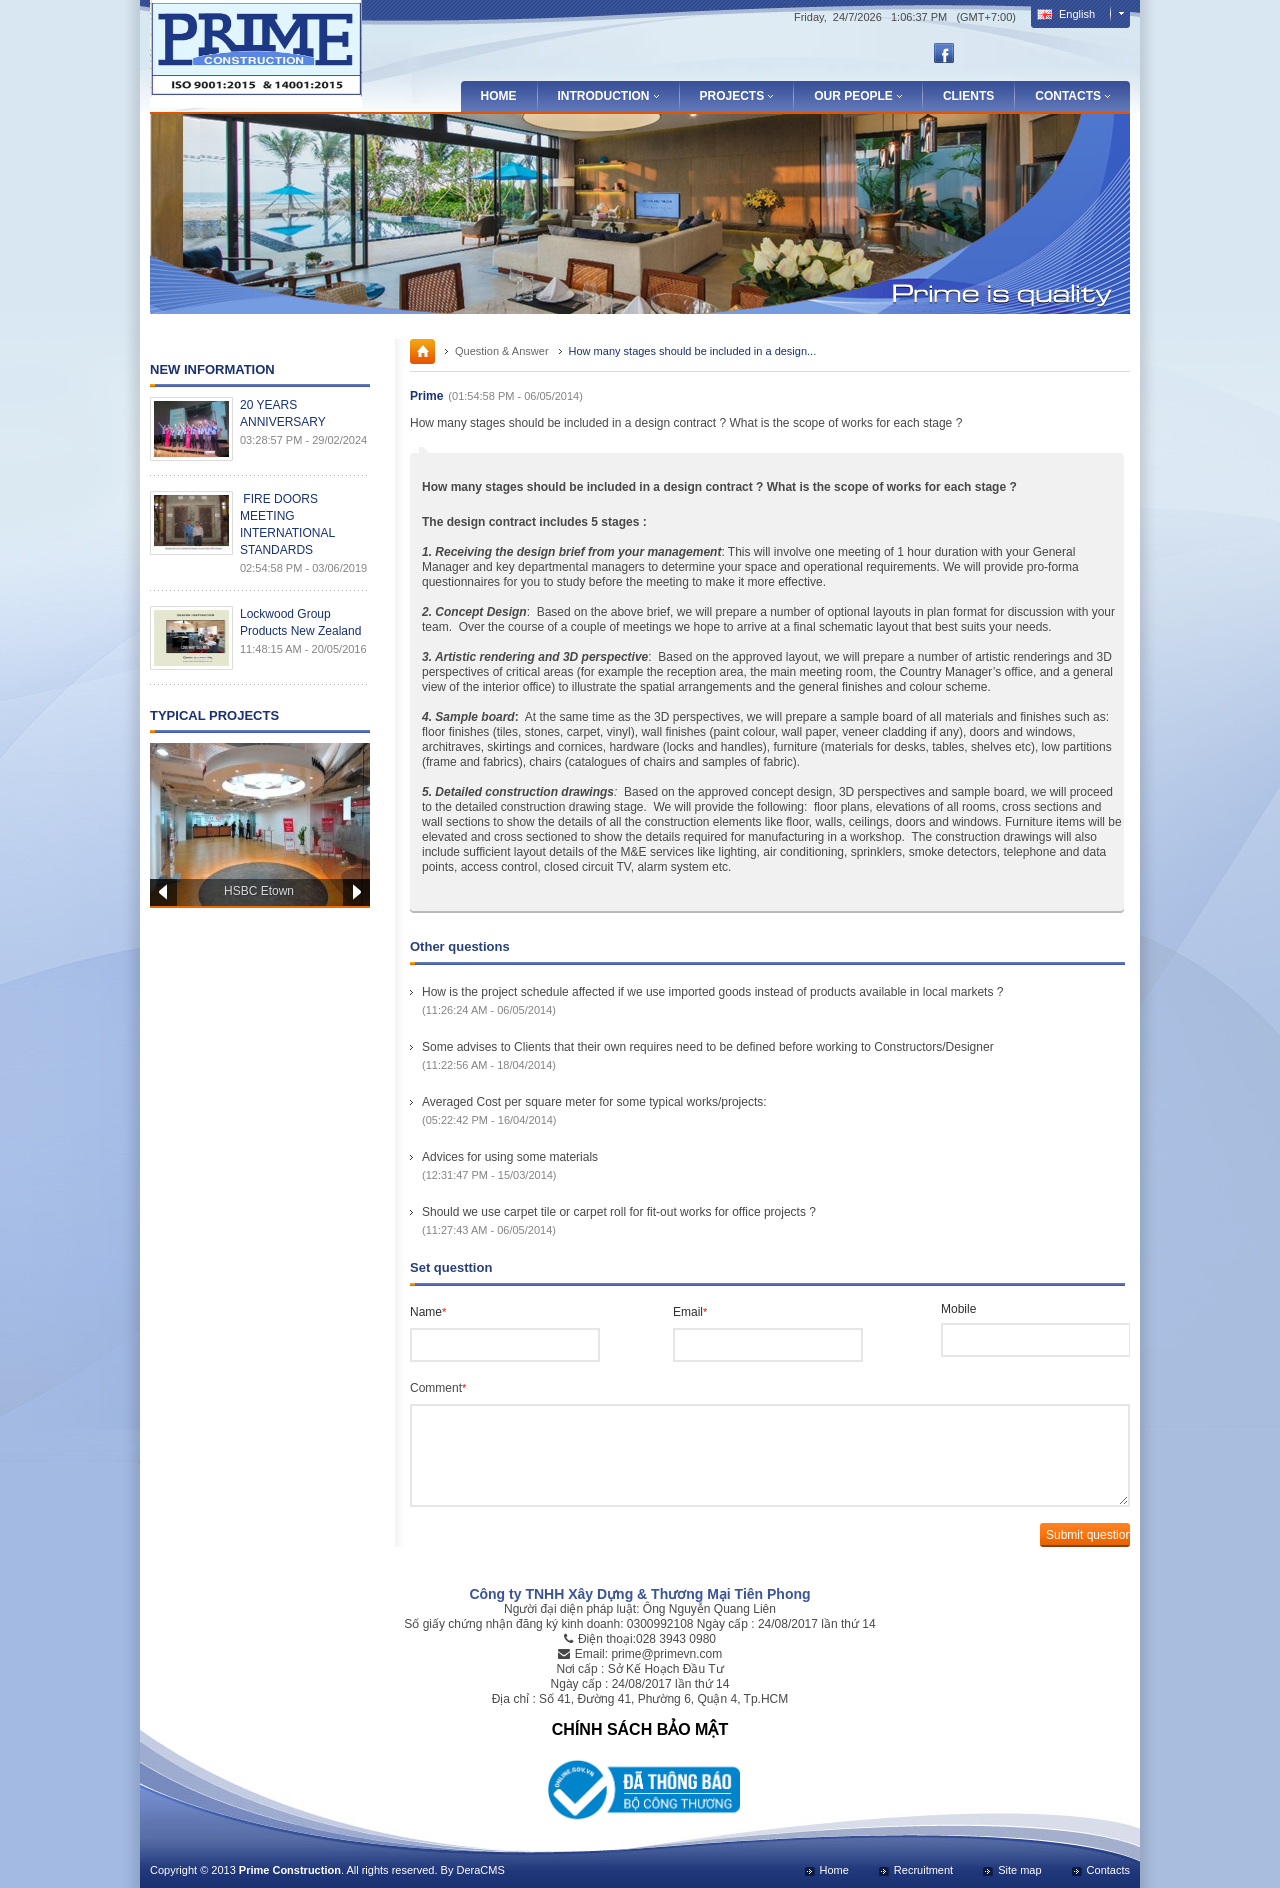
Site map (1019, 1870)
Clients (968, 96)
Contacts (1108, 1870)
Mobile (958, 1309)
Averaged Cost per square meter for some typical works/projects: (594, 1102)
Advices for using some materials (510, 1157)
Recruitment (923, 1870)
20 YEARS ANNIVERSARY (283, 413)
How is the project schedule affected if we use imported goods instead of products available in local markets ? (712, 992)
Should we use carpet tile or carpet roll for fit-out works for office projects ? (619, 1212)
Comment (438, 1388)
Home (499, 96)
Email (690, 1312)
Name (428, 1312)
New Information (212, 369)
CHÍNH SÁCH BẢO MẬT (640, 1729)
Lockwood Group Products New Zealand (300, 622)
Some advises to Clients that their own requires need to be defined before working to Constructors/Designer (708, 1047)
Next (356, 892)
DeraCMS (480, 1870)
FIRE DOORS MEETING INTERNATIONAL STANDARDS (287, 524)
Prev (163, 892)
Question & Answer (502, 351)
